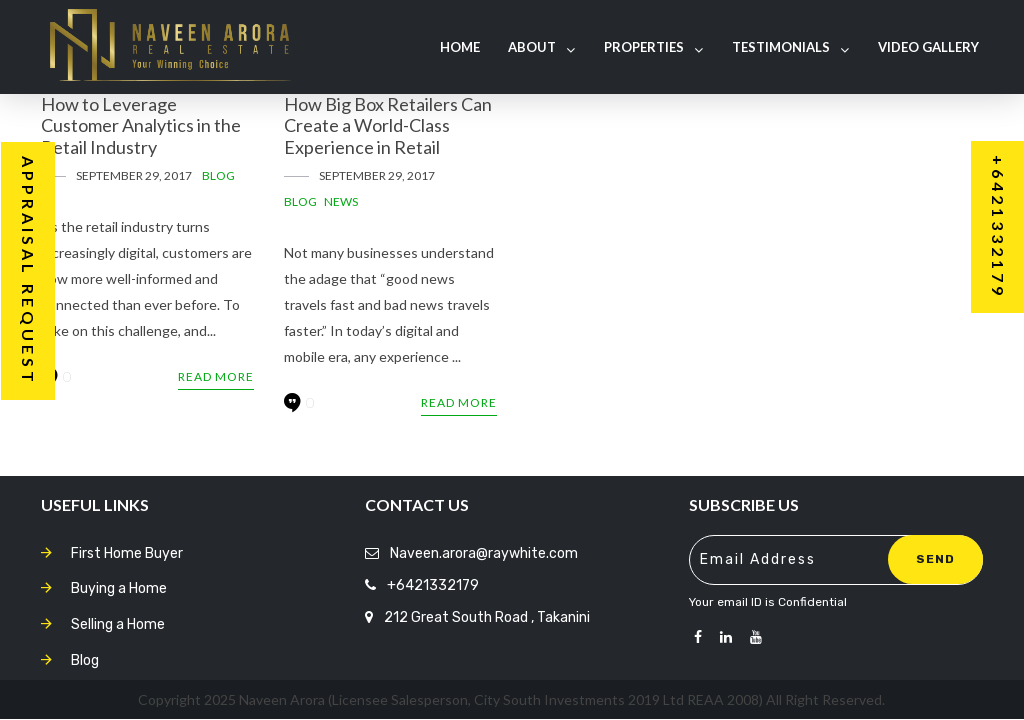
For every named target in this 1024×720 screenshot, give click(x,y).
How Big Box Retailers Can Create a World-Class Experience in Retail (388, 125)
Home (460, 47)
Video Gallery (928, 47)
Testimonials (790, 47)
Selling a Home (118, 624)
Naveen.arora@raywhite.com (484, 553)
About (541, 47)
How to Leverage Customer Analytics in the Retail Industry (141, 125)
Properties (653, 47)
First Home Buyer (127, 553)
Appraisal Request (28, 271)
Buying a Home (119, 588)
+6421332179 (433, 585)
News (341, 201)
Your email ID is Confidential (768, 602)
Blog (218, 175)
